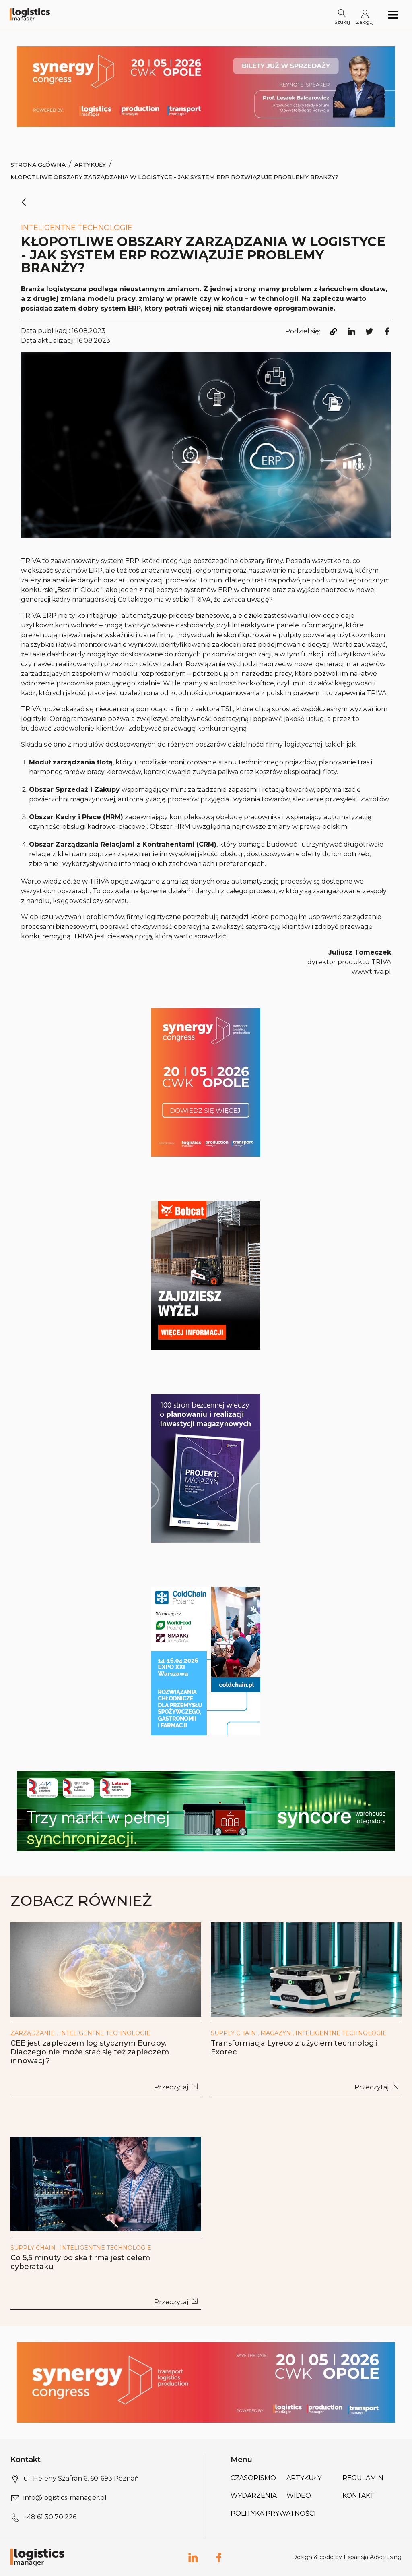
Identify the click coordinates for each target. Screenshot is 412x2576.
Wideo (298, 2495)
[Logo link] (30, 15)
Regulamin (362, 2478)
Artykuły (90, 164)
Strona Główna (38, 164)
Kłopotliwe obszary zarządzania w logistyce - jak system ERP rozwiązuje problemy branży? (174, 177)
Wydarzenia (254, 2495)
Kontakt (358, 2495)
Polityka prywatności (273, 2513)
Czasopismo (253, 2478)
